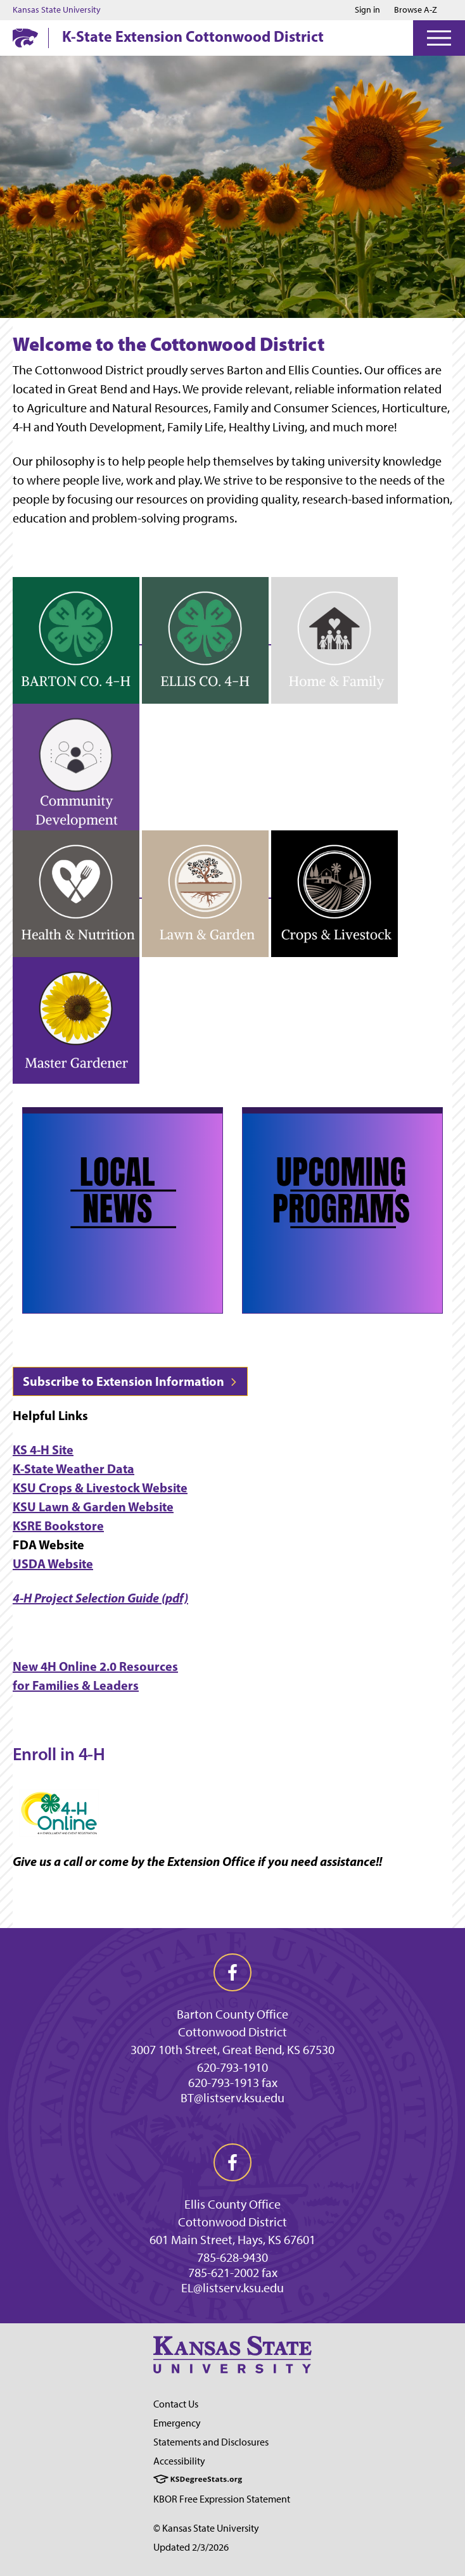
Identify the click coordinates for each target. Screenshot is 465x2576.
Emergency (177, 2423)
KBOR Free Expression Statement (221, 2499)
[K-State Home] (25, 37)
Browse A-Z (415, 9)
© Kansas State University (206, 2528)
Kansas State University (57, 10)
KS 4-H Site (43, 1449)
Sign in (367, 10)
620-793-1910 (232, 2067)
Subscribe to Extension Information (130, 1381)
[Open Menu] (439, 38)
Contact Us (175, 2404)
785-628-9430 (232, 2257)
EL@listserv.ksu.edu (232, 2287)
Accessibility (179, 2461)
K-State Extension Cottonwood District (193, 36)
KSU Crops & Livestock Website (100, 1487)
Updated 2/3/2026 (191, 2547)
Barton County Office (232, 2014)
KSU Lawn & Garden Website (93, 1506)
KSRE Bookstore (58, 1525)
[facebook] (232, 1972)
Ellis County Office (232, 2204)
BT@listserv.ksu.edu (232, 2097)
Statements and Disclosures (211, 2442)
